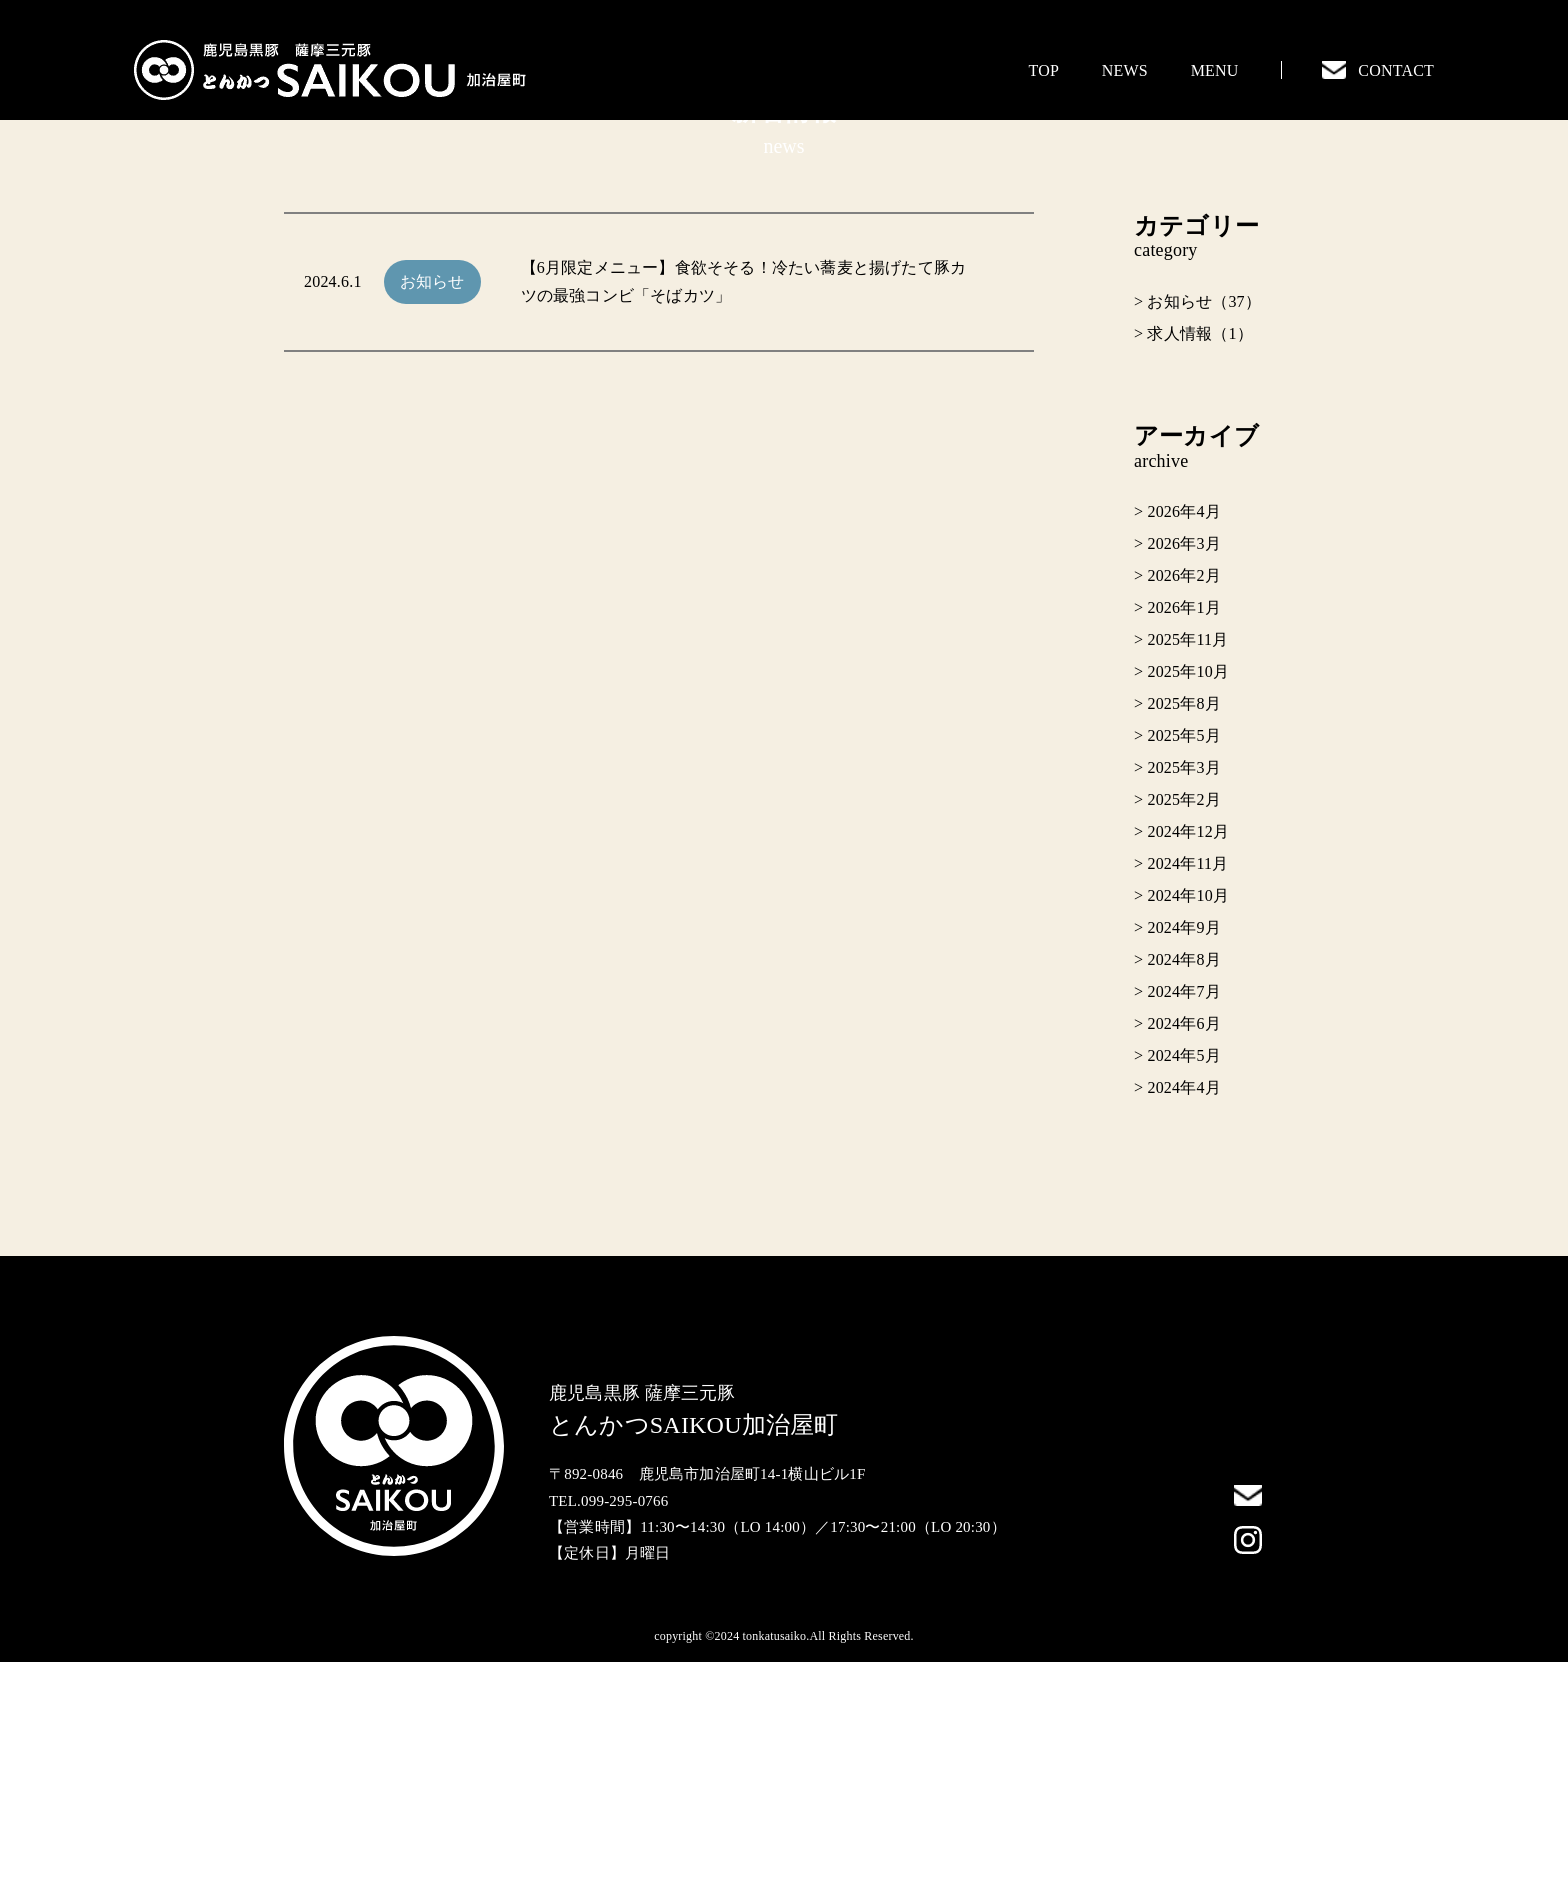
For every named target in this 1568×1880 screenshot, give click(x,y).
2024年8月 (1183, 1177)
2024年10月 (1188, 1113)
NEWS (1125, 70)
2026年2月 (1183, 793)
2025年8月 (1183, 921)
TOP (1044, 70)
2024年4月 (1183, 1305)
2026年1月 (1183, 825)
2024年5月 (1183, 1273)
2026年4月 (1183, 729)
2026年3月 (1183, 761)
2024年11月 (1187, 1081)
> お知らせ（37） (1197, 519)
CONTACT (1378, 70)
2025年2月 (1183, 1017)
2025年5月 (1183, 953)
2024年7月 (1183, 1209)
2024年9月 (1183, 1145)
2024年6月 (1183, 1241)
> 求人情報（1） (1193, 551)
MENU (1215, 70)
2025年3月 (1183, 985)
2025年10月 (1188, 889)
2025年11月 (1187, 857)
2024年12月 (1188, 1049)
